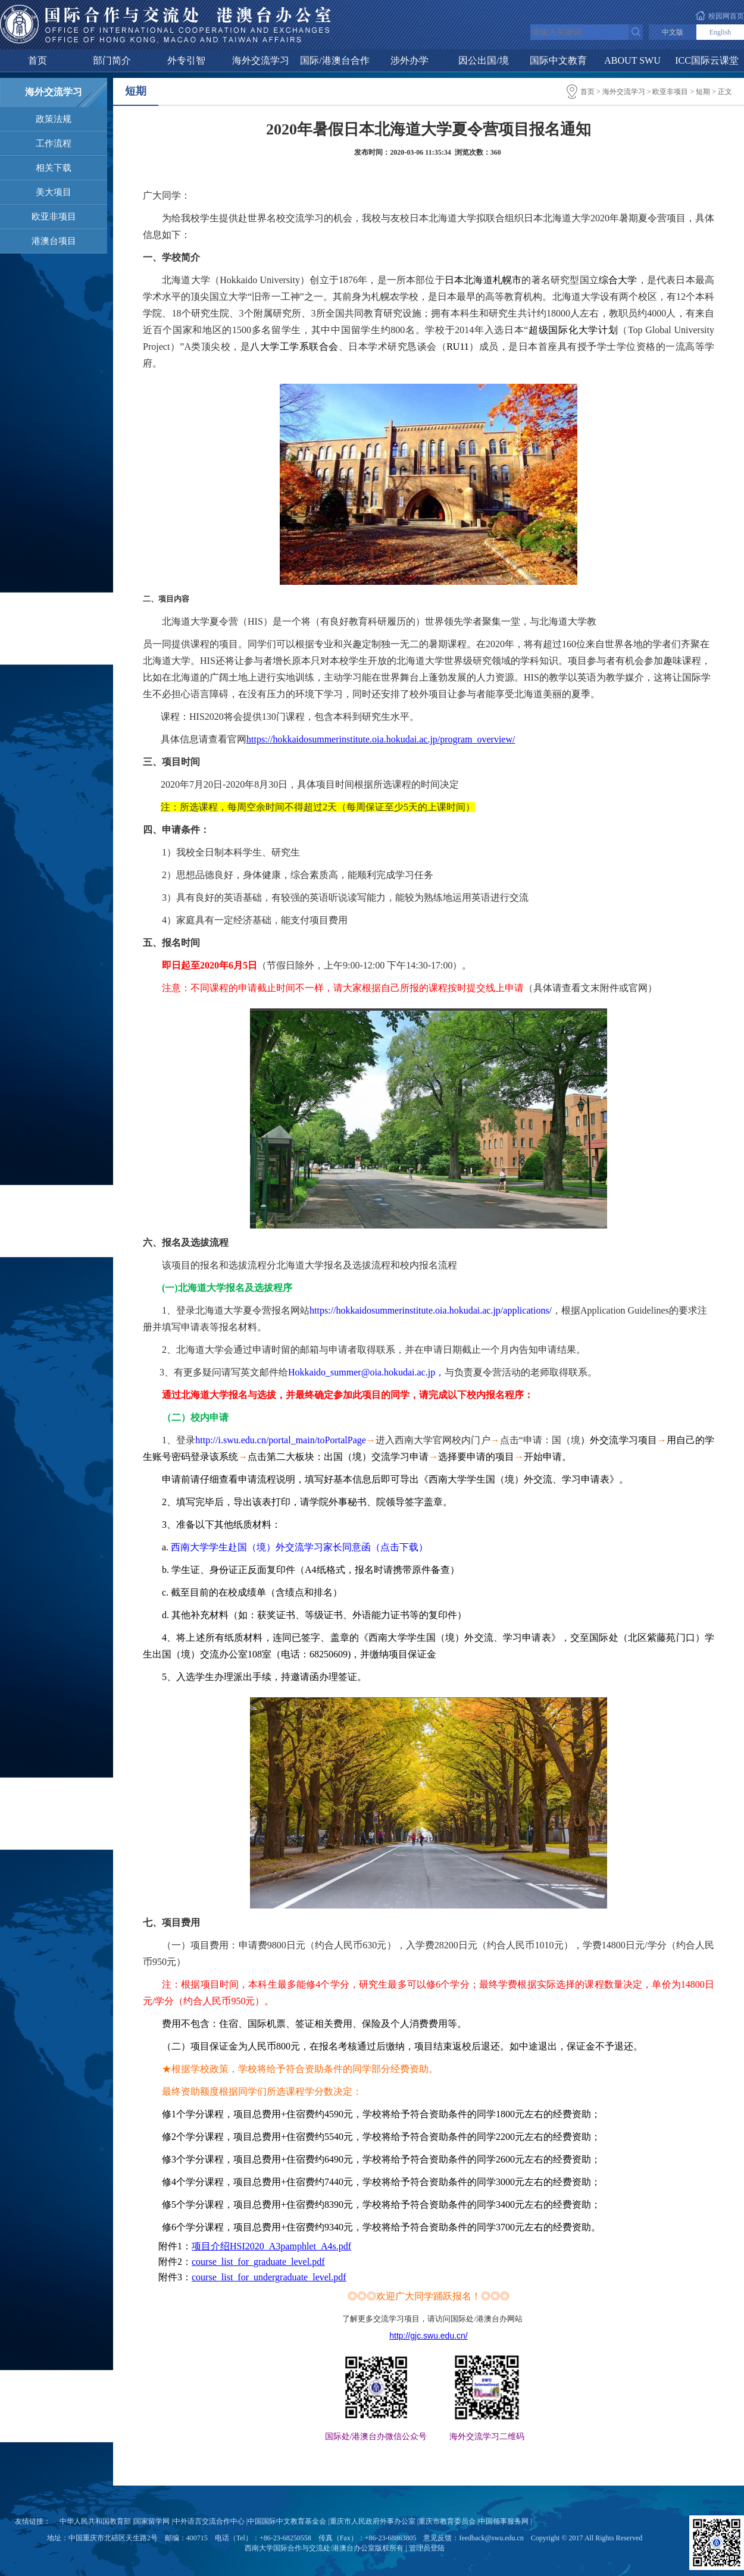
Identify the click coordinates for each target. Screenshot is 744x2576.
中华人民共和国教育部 (95, 2521)
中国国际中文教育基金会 (287, 2521)
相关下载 (53, 168)
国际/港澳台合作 (334, 60)
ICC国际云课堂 (707, 60)
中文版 (672, 32)
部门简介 (112, 60)
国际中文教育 (558, 60)
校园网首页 (726, 16)
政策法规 (53, 119)
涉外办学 (409, 60)
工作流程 (53, 143)
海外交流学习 (260, 60)
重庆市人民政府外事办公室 (372, 2521)
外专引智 (186, 60)
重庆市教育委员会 (447, 2521)
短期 (703, 91)
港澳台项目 (54, 241)
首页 (37, 60)
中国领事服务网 (504, 2521)
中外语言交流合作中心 (209, 2521)
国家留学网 (152, 2521)
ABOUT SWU (632, 60)
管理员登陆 (427, 2548)
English (720, 32)
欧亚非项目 (54, 216)
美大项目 (53, 192)
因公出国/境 (483, 60)
